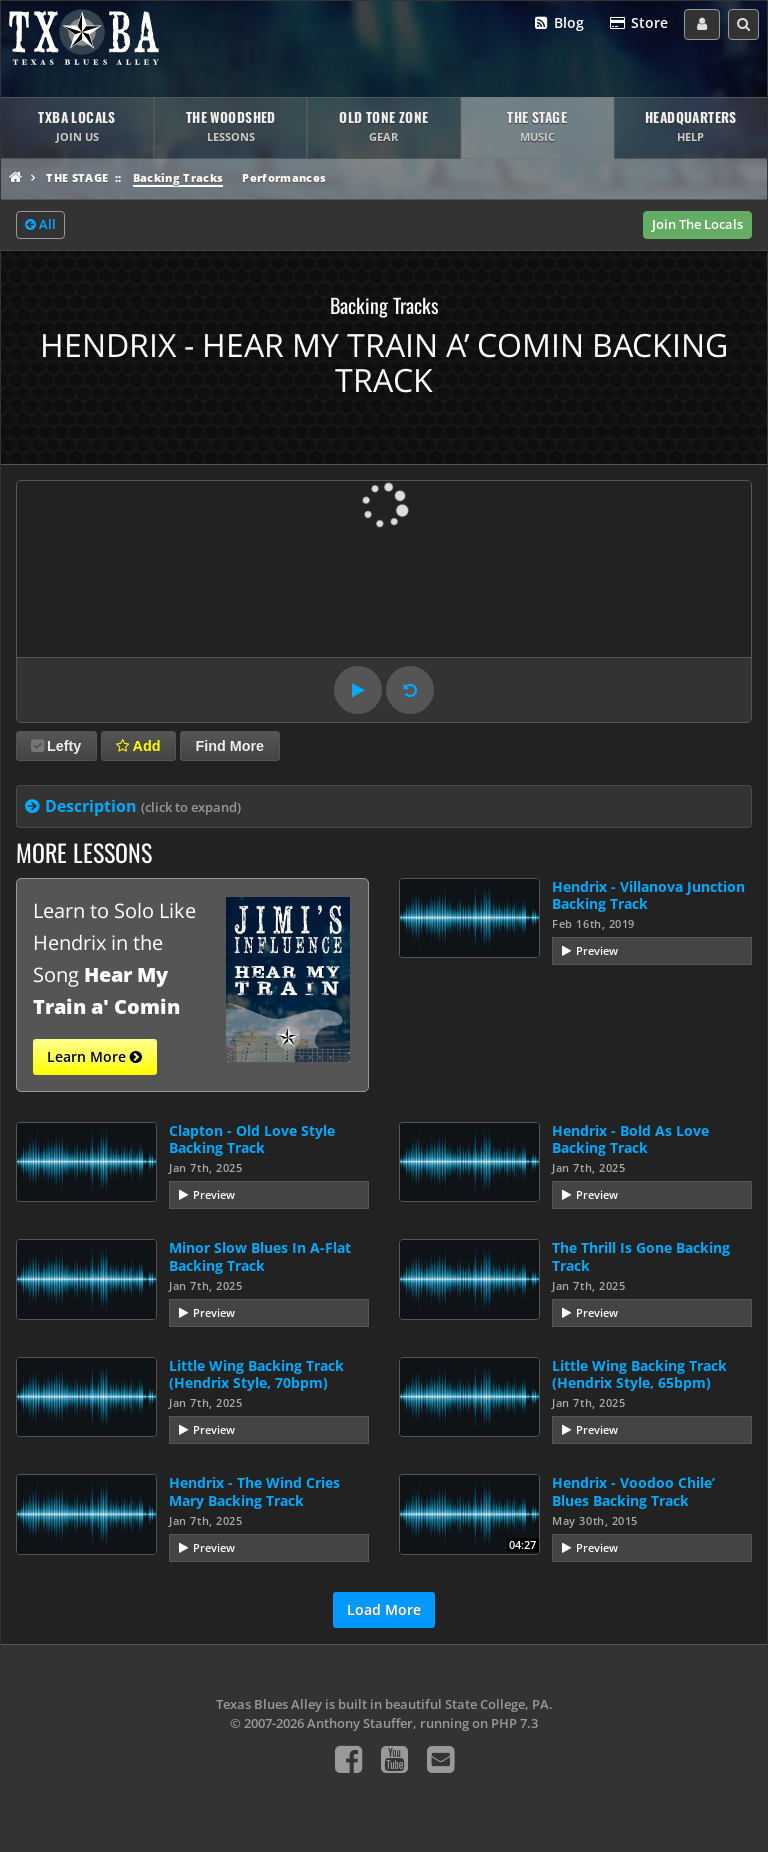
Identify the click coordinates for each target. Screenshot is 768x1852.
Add (138, 746)
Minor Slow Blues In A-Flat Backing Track (260, 1256)
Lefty (56, 746)
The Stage (77, 177)
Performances (284, 177)
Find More (229, 746)
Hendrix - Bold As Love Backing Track (630, 1139)
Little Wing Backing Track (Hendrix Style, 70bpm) (256, 1374)
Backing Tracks (178, 177)
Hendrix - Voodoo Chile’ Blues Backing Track (633, 1491)
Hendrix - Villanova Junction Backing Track (648, 895)
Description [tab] (143, 806)
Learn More (94, 1057)
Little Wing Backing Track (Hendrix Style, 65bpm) (639, 1374)
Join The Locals (697, 224)
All (40, 225)
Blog (558, 23)
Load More (384, 1609)
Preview (597, 950)
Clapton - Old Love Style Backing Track (252, 1139)
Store (638, 23)
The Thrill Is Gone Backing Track (641, 1256)
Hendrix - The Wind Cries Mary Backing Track (254, 1491)
